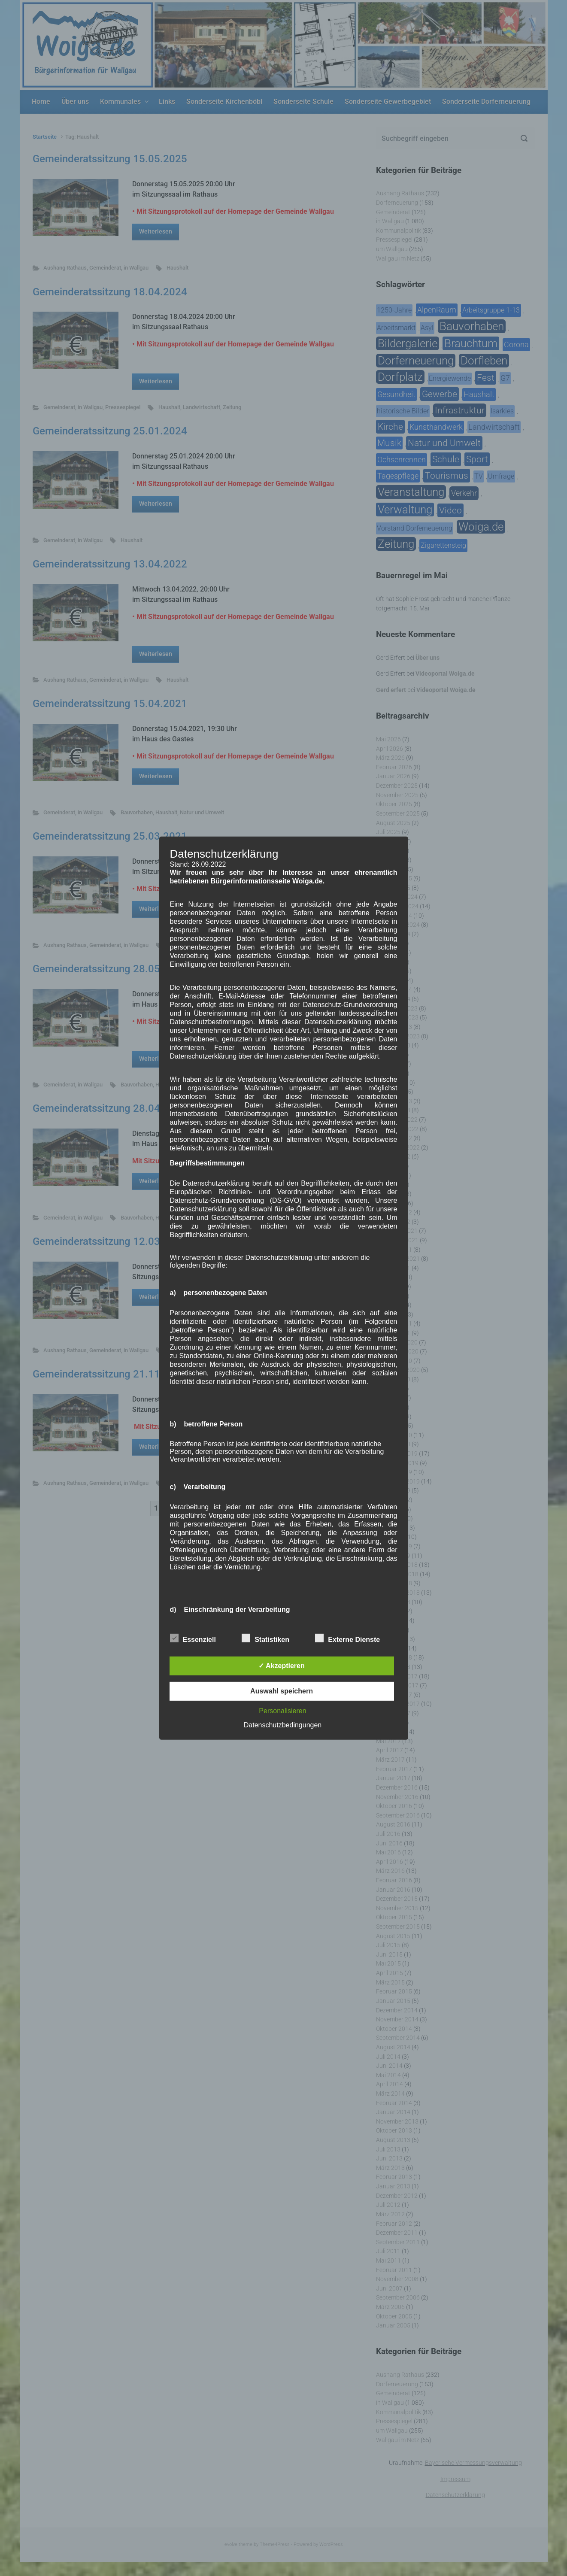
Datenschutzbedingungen (282, 1725)
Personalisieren (282, 1710)
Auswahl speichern (281, 1691)
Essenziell (193, 1638)
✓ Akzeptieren (281, 1665)
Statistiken (265, 1638)
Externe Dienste (347, 1638)
